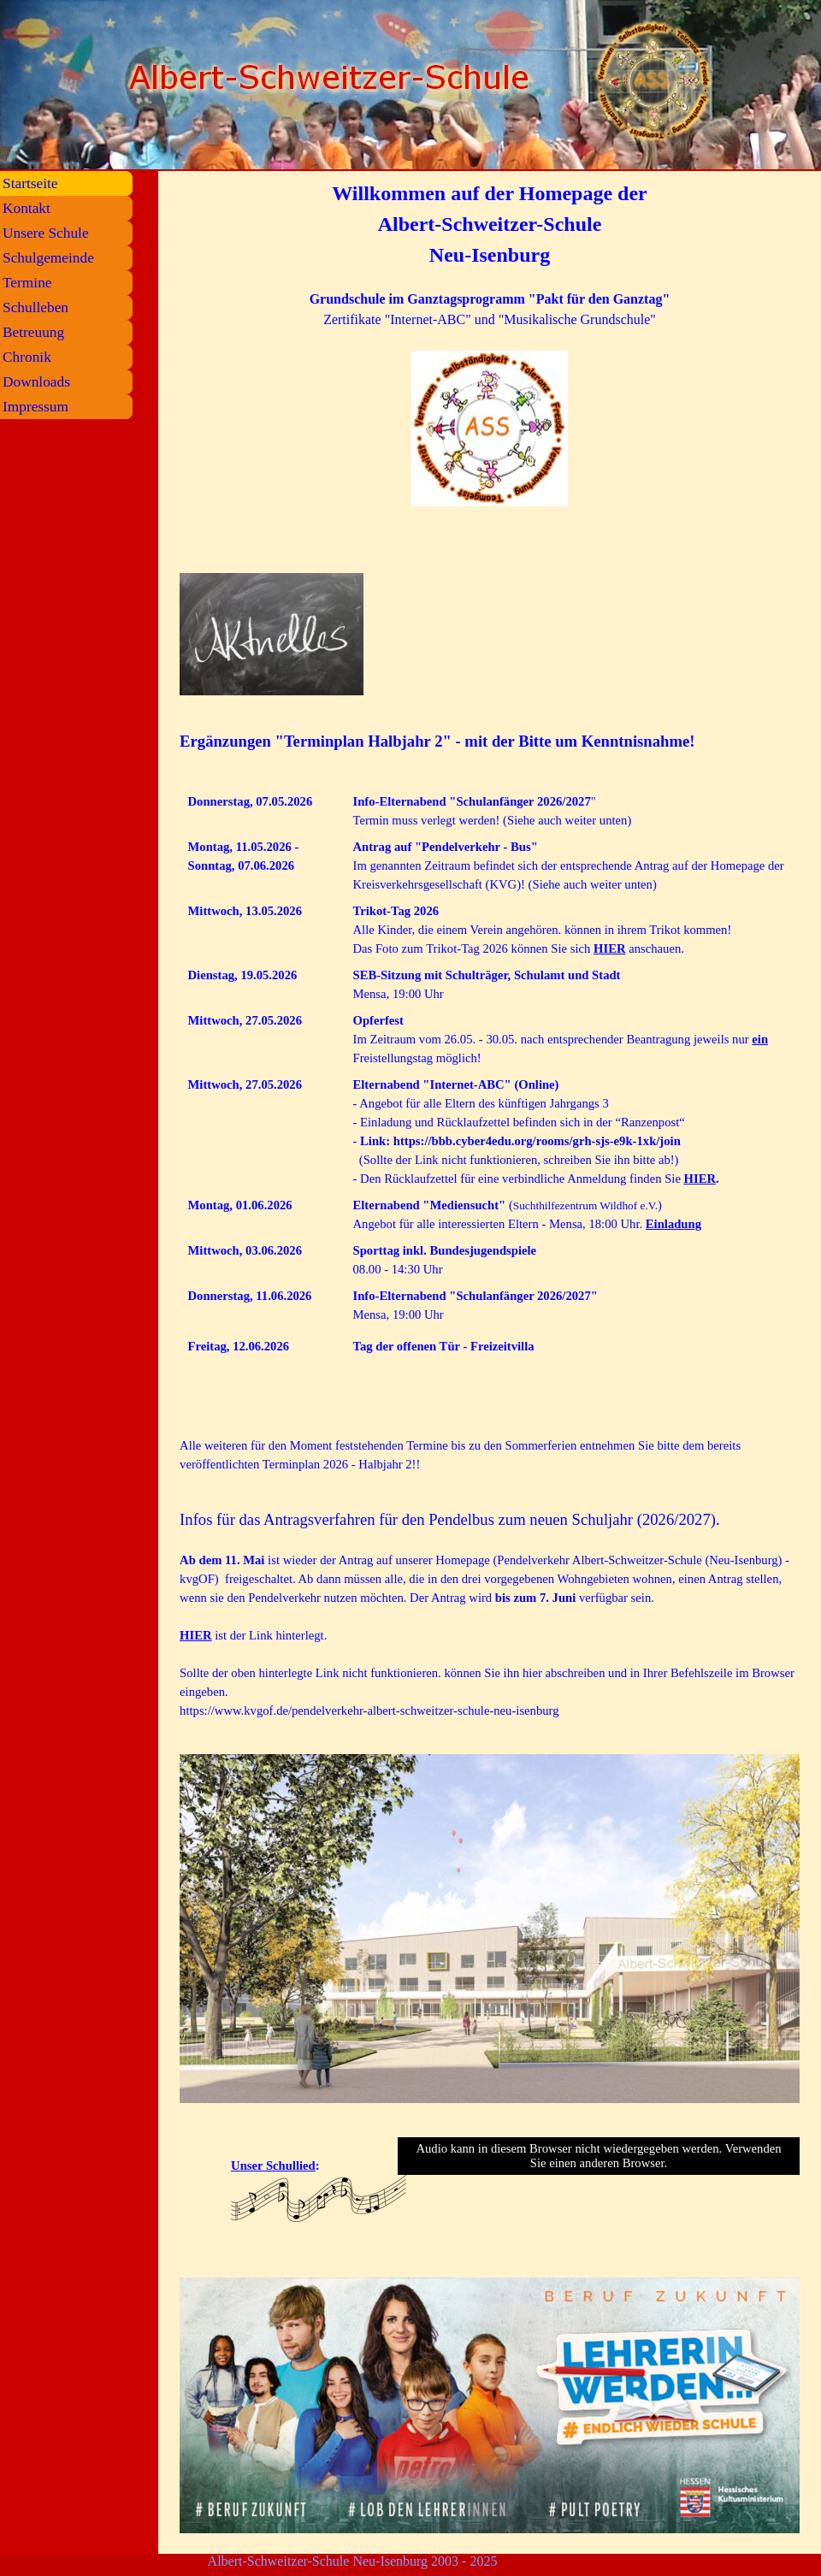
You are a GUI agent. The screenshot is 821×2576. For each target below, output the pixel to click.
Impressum (35, 407)
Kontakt (26, 208)
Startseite (30, 183)
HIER (609, 948)
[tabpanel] (489, 365)
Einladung (673, 1224)
